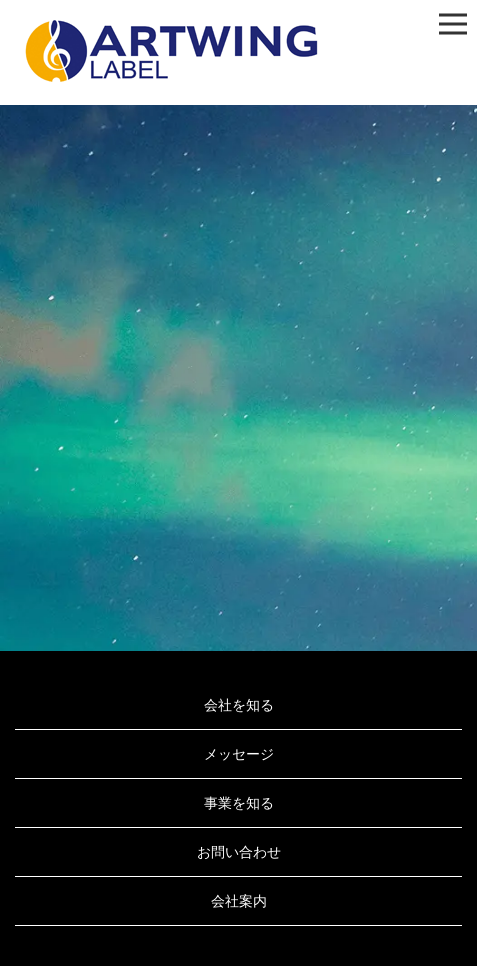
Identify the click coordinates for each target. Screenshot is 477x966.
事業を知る (239, 803)
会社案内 (239, 901)
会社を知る (239, 705)
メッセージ (239, 754)
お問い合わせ (239, 852)
